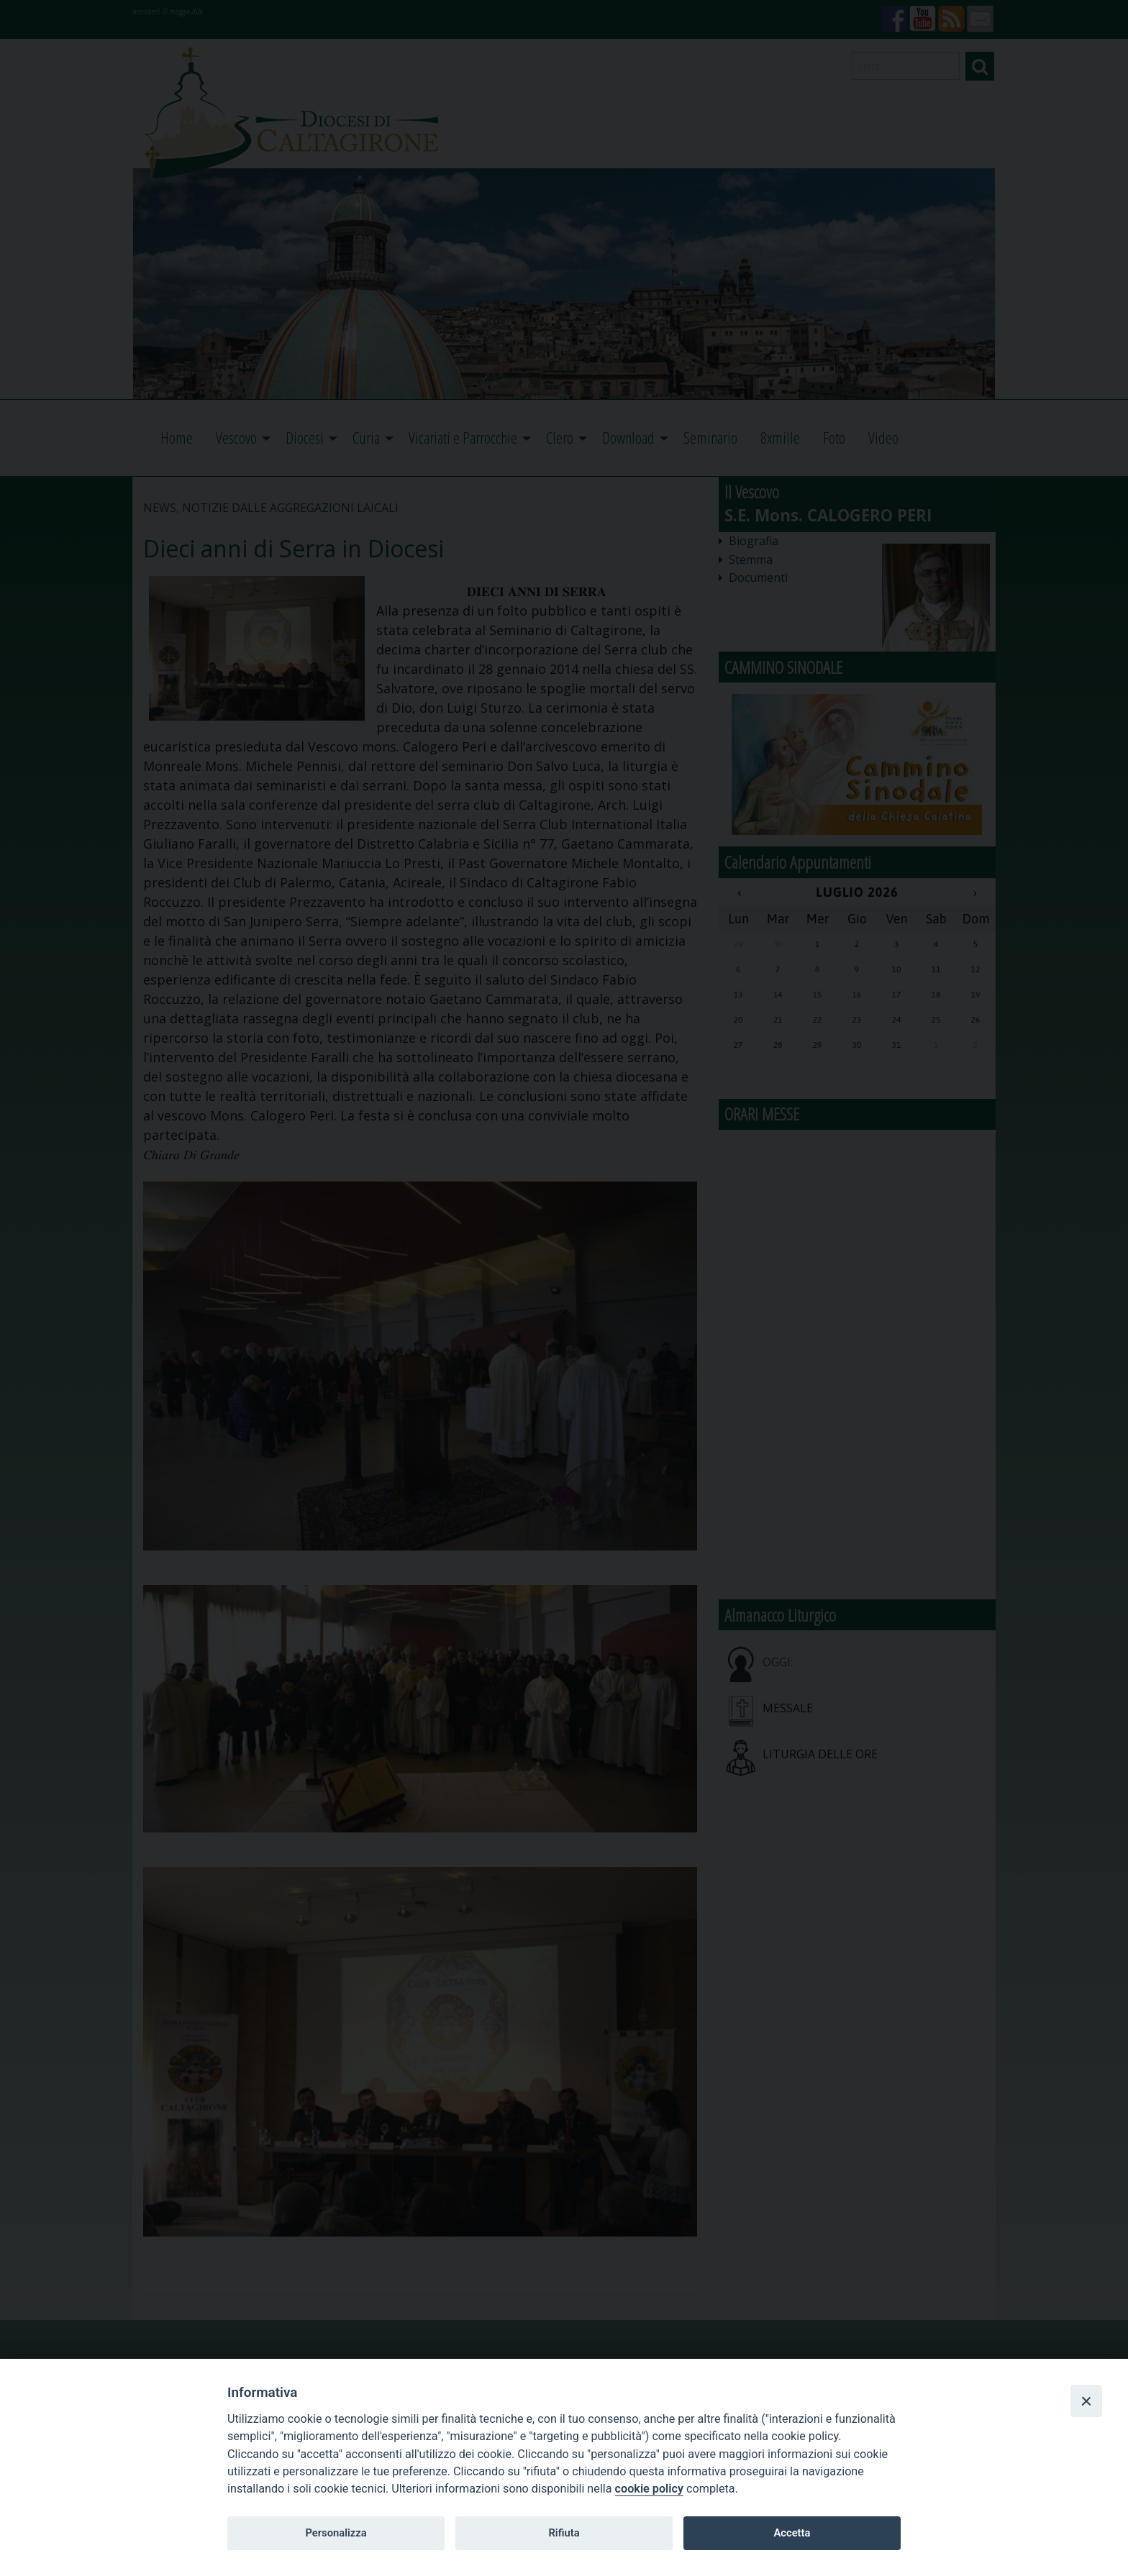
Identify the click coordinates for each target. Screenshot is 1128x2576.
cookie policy (649, 2488)
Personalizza (335, 2532)
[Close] (1086, 2400)
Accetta (791, 2532)
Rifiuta (563, 2532)
